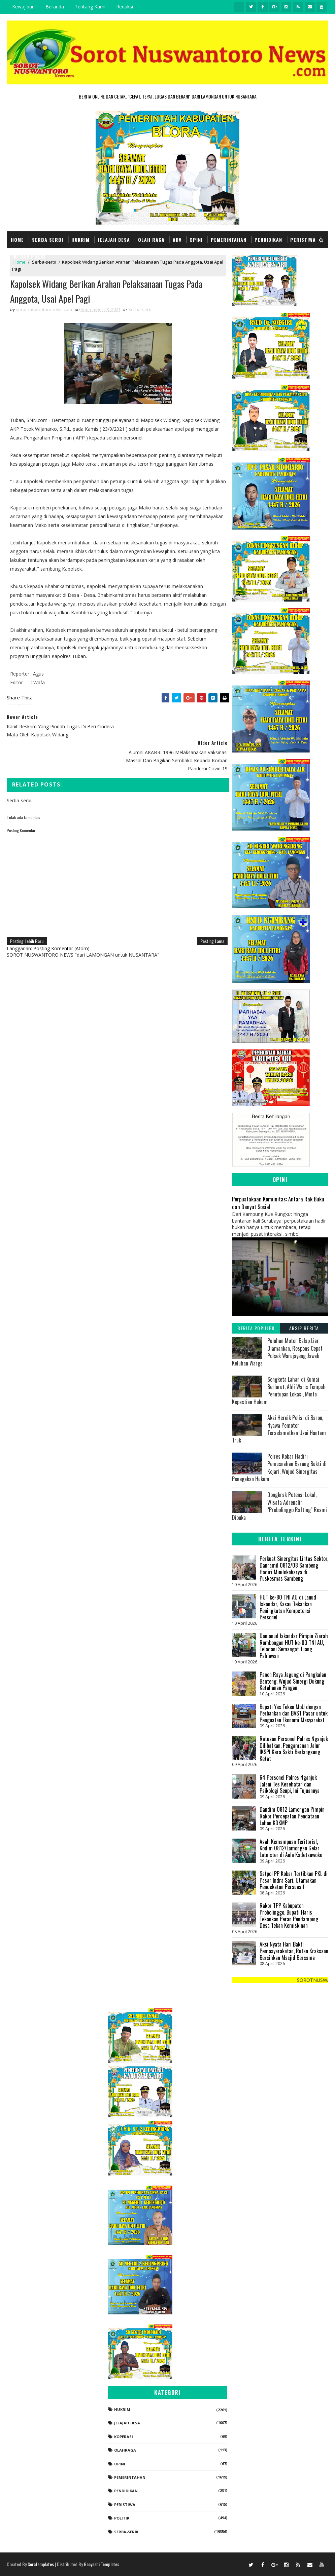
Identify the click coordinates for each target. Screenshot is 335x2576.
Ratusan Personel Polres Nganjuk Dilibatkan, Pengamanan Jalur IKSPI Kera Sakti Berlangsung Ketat (294, 1749)
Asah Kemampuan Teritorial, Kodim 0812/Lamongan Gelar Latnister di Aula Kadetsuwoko (291, 1848)
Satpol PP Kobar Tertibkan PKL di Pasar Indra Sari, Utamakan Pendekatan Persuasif (294, 1880)
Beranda (54, 6)
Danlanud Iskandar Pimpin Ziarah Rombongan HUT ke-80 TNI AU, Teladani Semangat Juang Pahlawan (294, 1646)
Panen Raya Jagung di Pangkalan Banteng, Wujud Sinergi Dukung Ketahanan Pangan (293, 1681)
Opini (196, 239)
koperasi (123, 2436)
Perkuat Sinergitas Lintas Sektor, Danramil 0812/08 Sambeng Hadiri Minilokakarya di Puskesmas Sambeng (294, 1568)
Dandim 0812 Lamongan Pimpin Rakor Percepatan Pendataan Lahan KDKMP (292, 1816)
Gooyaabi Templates (101, 2564)
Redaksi (124, 6)
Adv (177, 239)
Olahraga (125, 2450)
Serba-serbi (140, 310)
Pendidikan (268, 239)
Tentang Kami (90, 6)
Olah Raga (151, 239)
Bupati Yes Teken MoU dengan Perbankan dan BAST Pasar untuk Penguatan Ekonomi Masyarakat (294, 1713)
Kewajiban (23, 6)
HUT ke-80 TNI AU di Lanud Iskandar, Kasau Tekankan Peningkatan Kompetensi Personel (288, 1607)
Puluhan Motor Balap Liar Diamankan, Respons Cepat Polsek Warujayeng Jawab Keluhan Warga (277, 1352)
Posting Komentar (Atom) (61, 923)
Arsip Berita (304, 1328)
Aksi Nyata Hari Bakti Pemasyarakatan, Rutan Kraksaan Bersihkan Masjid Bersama (294, 1950)
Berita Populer (255, 1328)
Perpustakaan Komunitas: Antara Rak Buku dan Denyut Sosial (278, 1203)
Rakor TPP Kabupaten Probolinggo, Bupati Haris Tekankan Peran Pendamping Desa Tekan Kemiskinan (289, 1915)
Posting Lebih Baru (26, 915)
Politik (121, 2518)
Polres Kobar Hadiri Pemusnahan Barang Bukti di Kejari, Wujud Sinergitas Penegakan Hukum (279, 1467)
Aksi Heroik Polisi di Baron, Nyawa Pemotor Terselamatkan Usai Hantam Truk (279, 1429)
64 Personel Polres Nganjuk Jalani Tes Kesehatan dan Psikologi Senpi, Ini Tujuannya (290, 1784)
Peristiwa (303, 239)
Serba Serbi (47, 239)
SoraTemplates (41, 2564)
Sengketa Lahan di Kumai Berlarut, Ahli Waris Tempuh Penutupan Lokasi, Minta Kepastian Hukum (279, 1390)
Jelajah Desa (114, 239)
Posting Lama (208, 915)
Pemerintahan (228, 239)
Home (17, 239)
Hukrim (80, 239)
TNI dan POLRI (28, 256)
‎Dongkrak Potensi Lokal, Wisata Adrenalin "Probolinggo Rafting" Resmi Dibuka (279, 1506)
